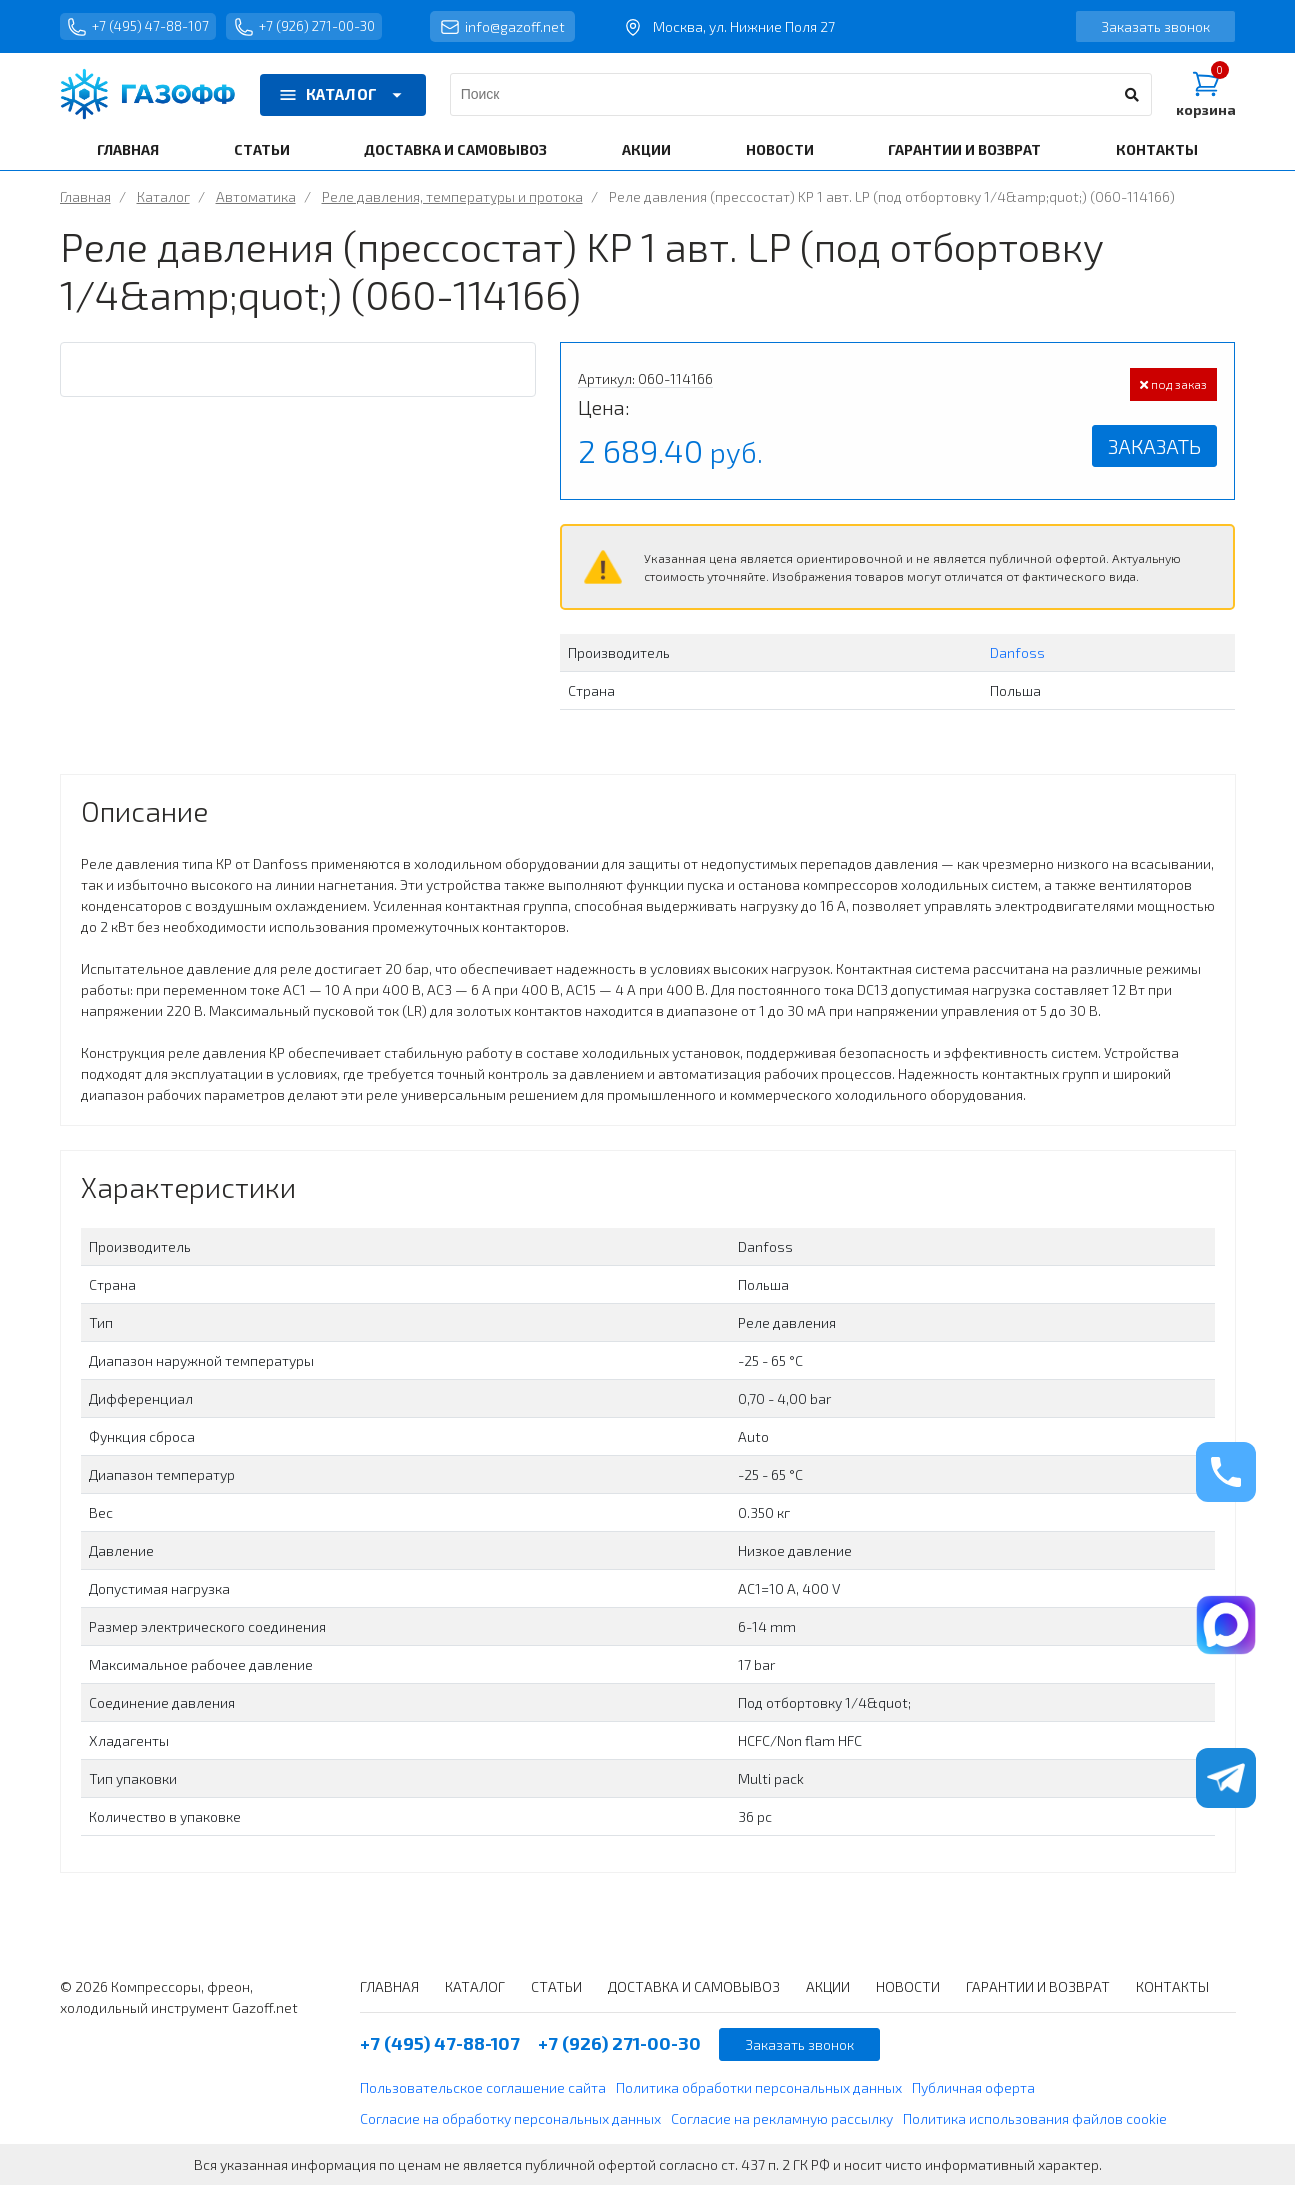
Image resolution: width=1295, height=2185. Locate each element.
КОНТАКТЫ (1157, 149)
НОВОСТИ (780, 149)
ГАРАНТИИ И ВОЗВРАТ (964, 149)
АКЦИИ (646, 149)
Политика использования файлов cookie (1035, 2118)
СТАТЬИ (262, 149)
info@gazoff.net (524, 27)
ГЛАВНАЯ (128, 149)
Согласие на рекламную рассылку (782, 2118)
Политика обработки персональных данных (759, 2087)
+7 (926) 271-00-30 (320, 27)
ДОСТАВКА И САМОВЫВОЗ (455, 149)
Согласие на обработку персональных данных (510, 2118)
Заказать (1154, 446)
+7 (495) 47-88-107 (143, 27)
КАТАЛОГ (343, 95)
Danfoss (1017, 652)
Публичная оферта (973, 2087)
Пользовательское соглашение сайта (483, 2087)
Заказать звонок (1155, 26)
